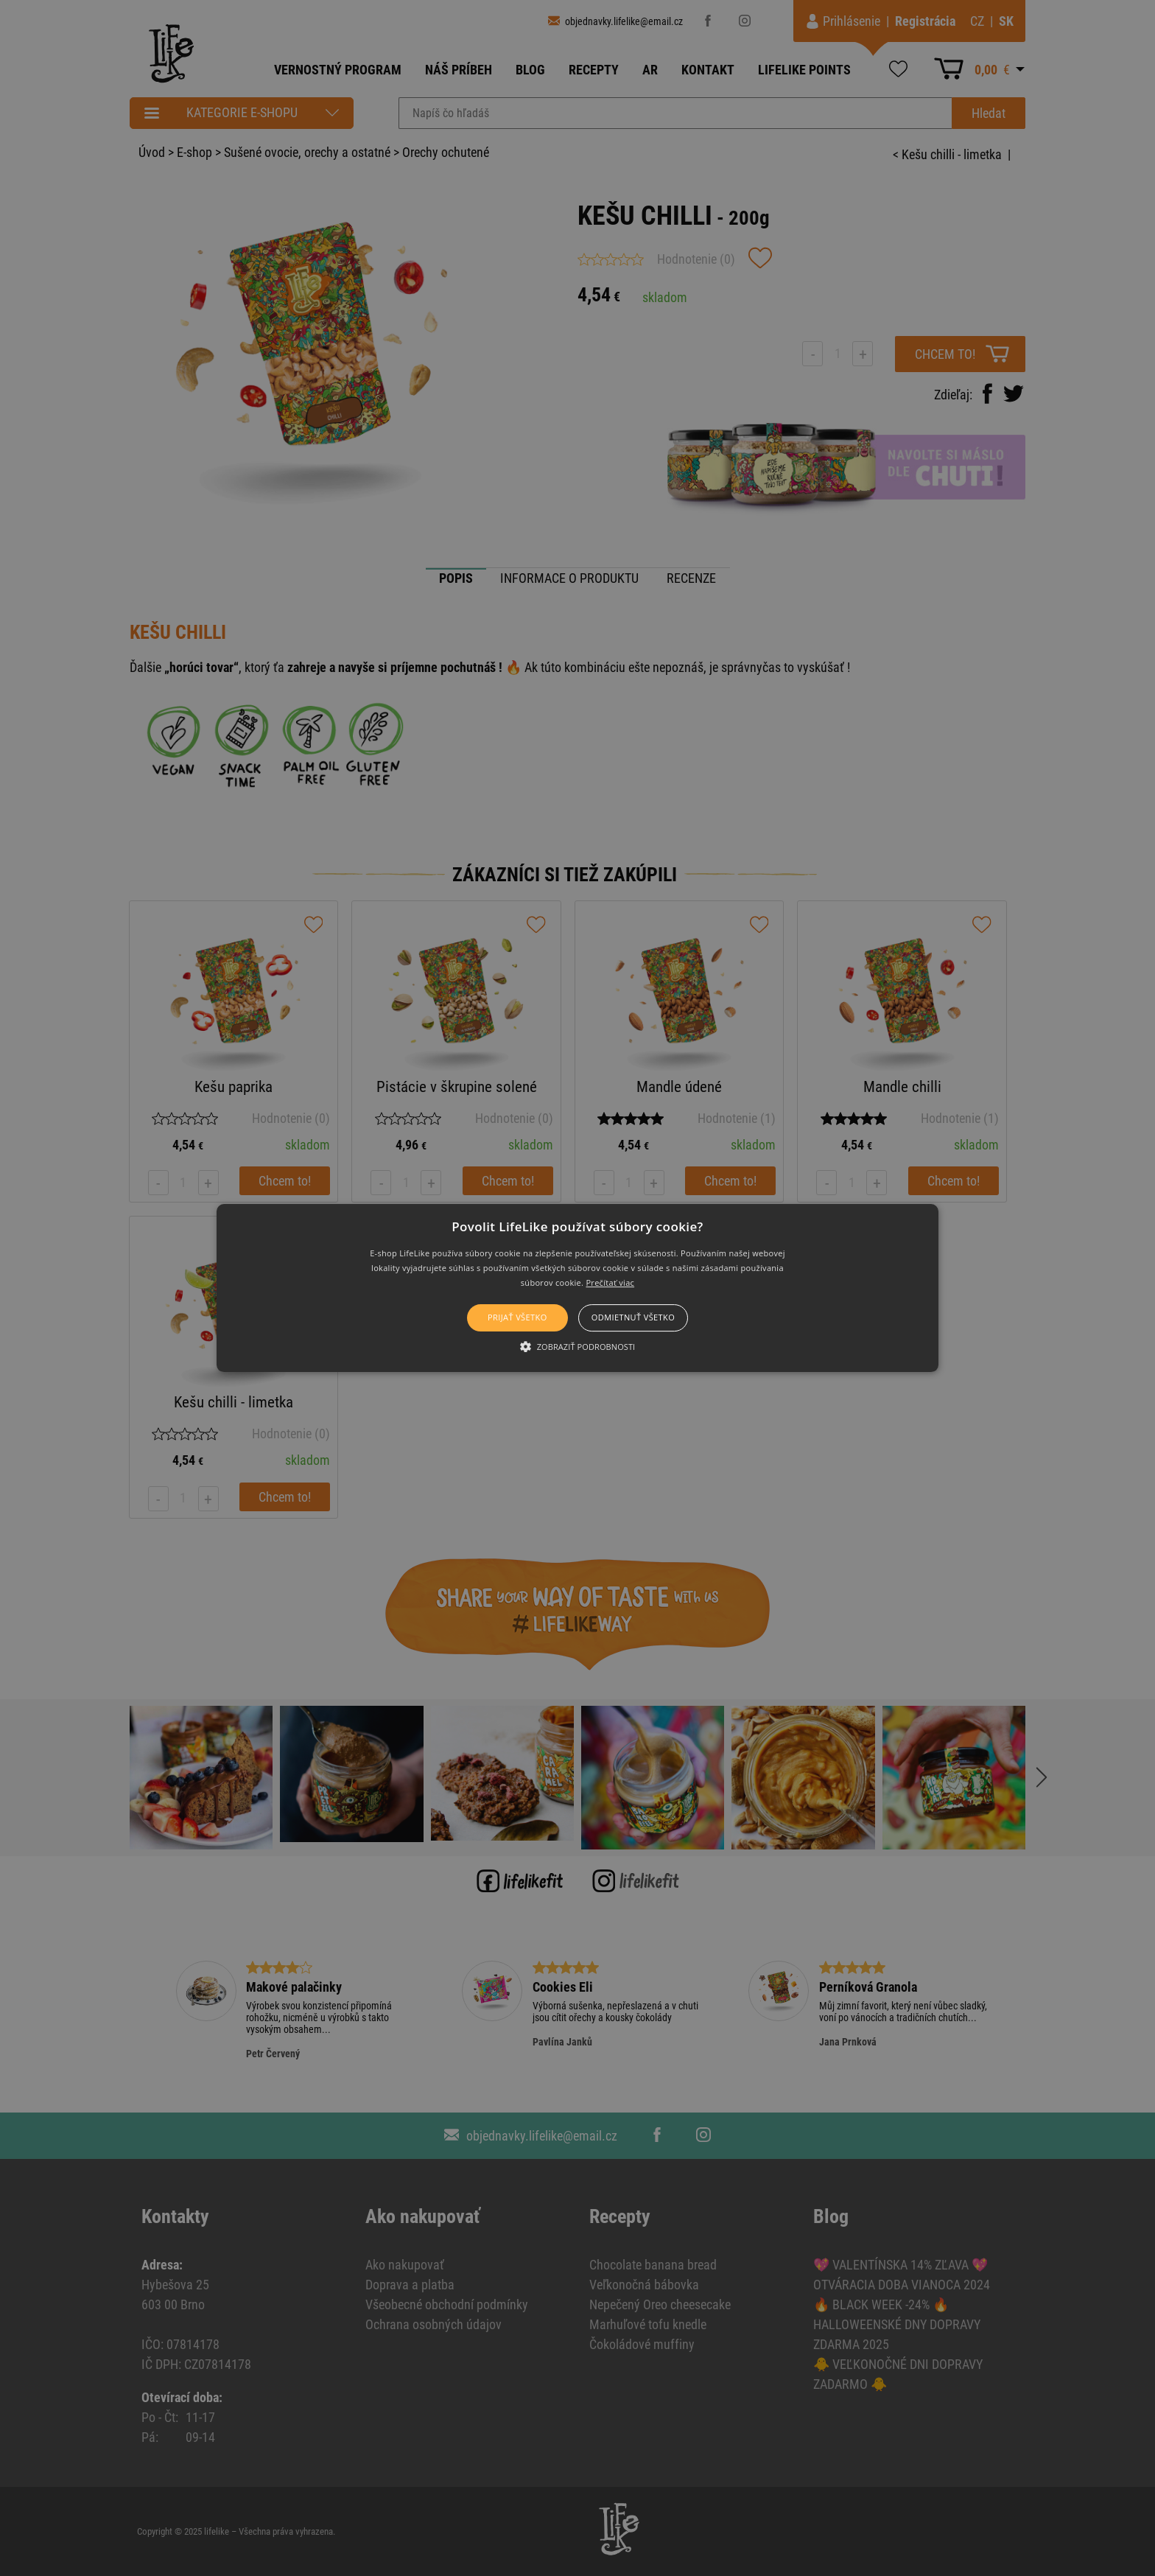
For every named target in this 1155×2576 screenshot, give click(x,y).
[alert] (577, 1288)
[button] (578, 1288)
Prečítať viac (610, 1282)
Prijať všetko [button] (517, 1317)
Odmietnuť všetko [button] (633, 1317)
